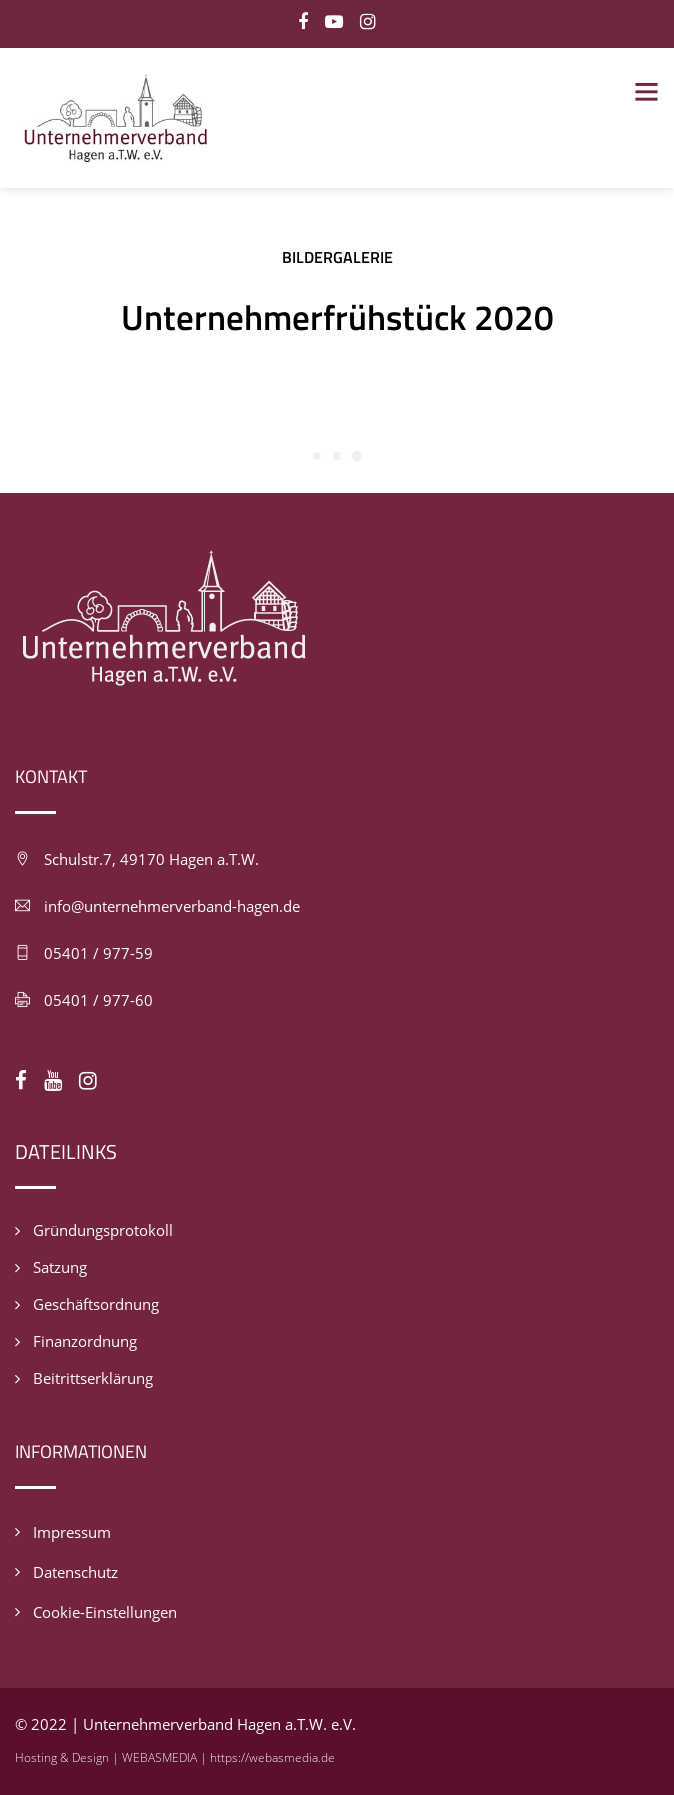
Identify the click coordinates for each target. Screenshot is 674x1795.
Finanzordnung (85, 1341)
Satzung (60, 1267)
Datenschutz (75, 1572)
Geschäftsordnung (96, 1304)
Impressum (72, 1532)
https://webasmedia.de (272, 1757)
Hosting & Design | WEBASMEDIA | (112, 1757)
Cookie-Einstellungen (105, 1612)
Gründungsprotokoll (103, 1230)
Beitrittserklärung (93, 1378)
